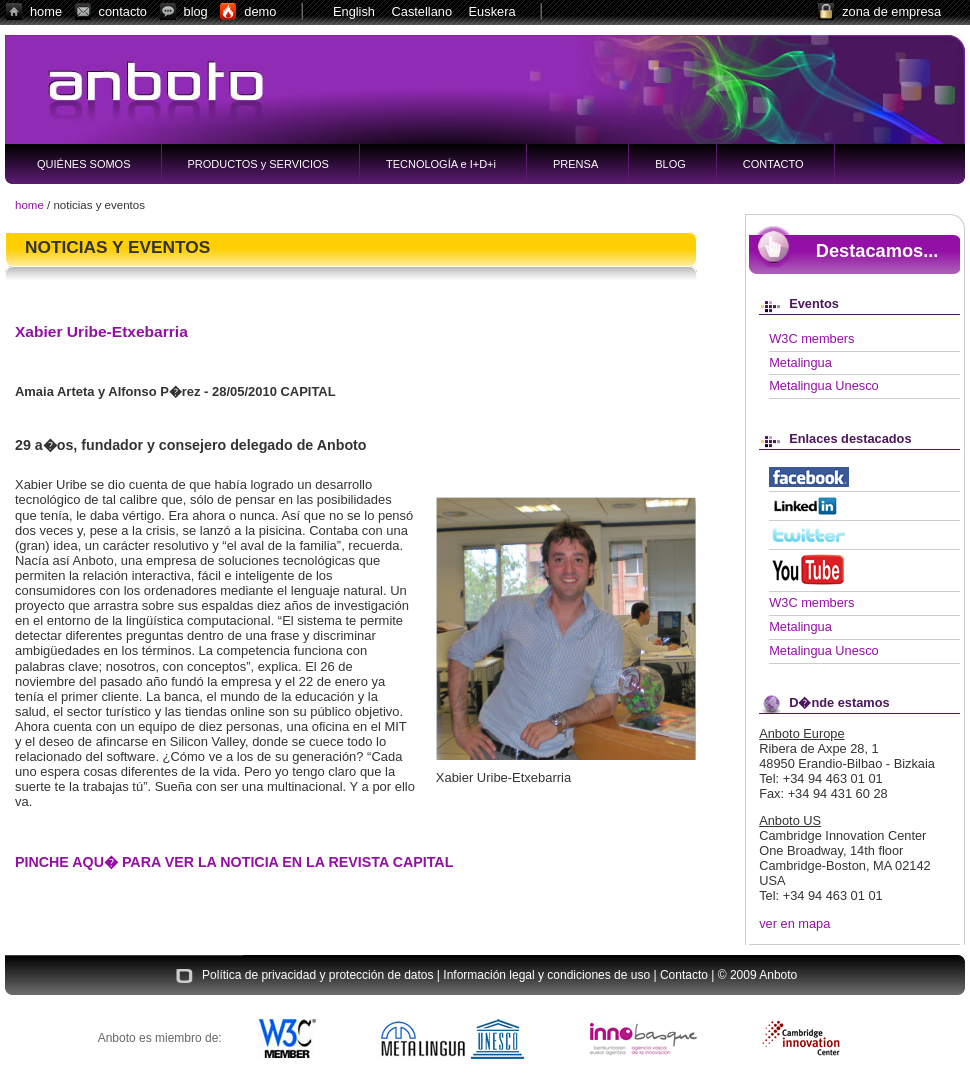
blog (196, 11)
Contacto (684, 976)
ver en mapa (794, 923)
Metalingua (800, 362)
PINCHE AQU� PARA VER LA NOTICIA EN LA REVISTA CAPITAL (234, 862)
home (46, 11)
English (354, 11)
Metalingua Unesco (824, 385)
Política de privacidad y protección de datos (317, 976)
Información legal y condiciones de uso (546, 976)
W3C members (811, 338)
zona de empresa (891, 11)
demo (260, 11)
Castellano (422, 11)
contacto (123, 11)
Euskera (492, 11)
